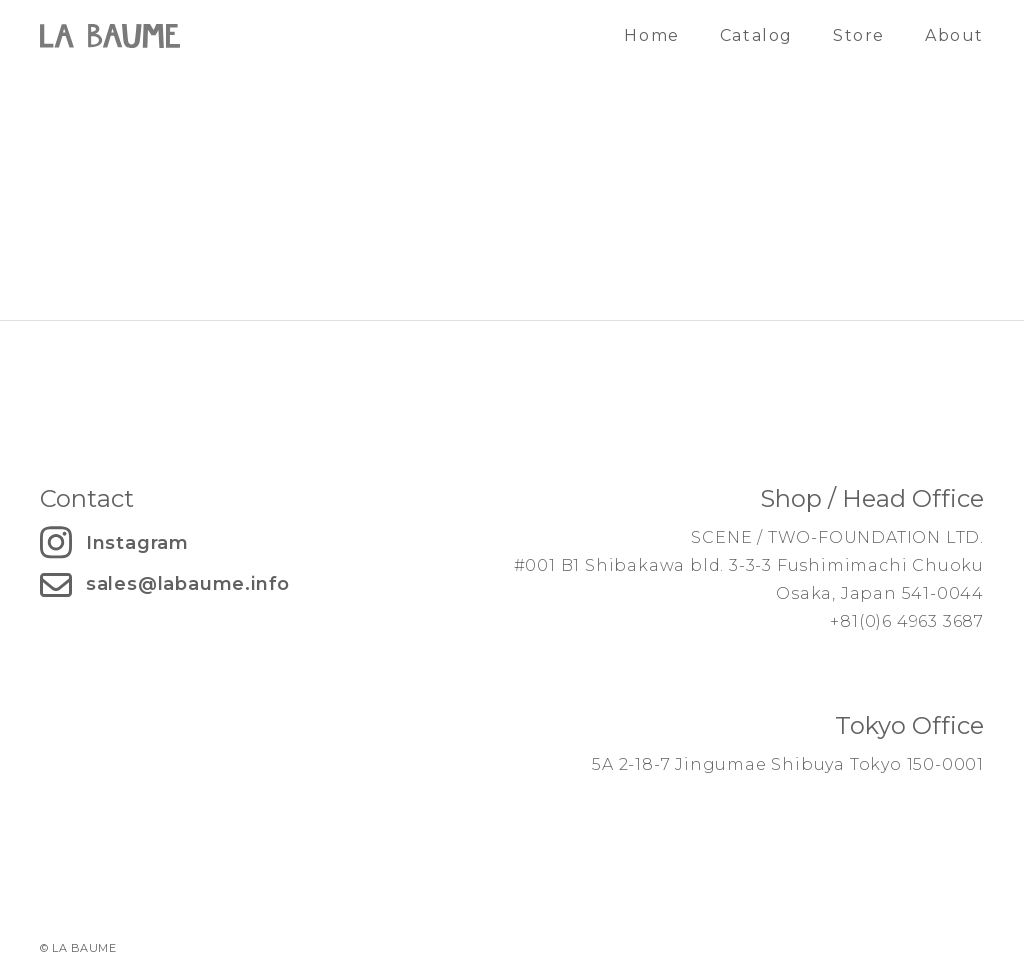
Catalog (756, 35)
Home (651, 35)
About (954, 35)
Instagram (114, 542)
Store (859, 35)
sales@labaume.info (165, 585)
